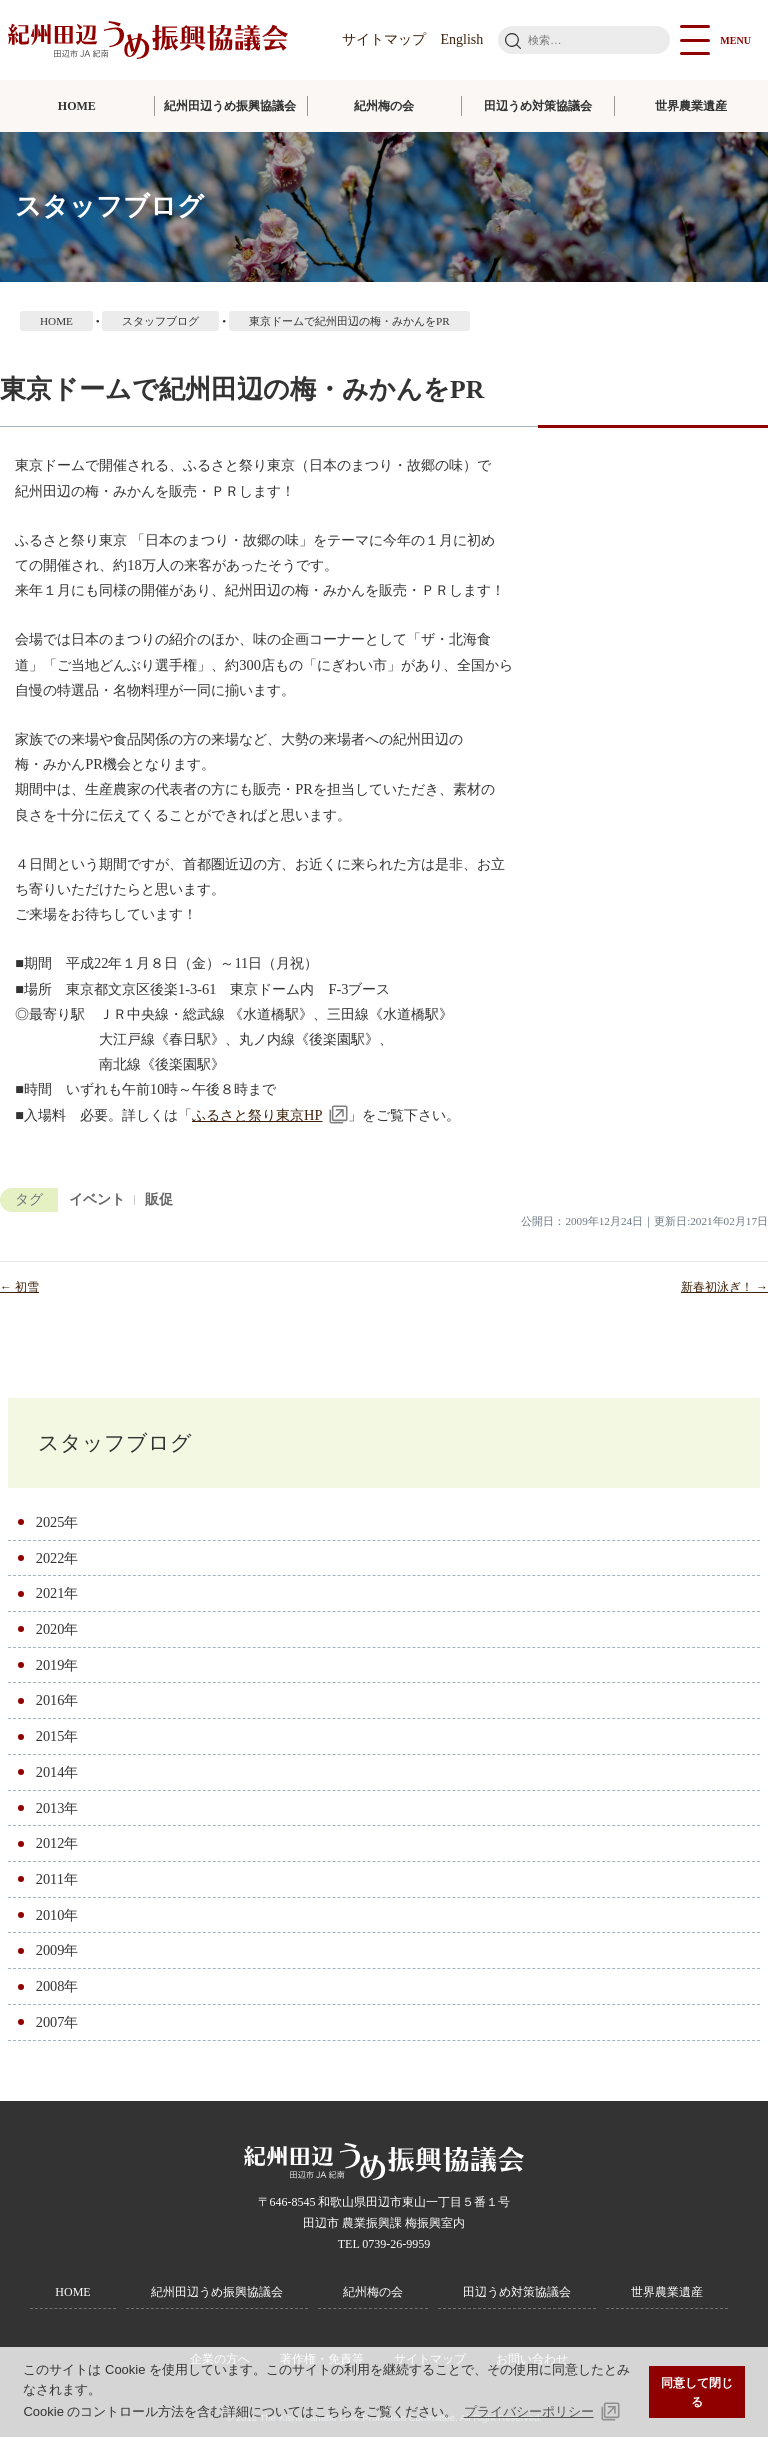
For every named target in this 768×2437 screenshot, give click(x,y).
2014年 (57, 1772)
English (462, 39)
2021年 (57, 1593)
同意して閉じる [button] (697, 2392)
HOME (77, 106)
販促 (159, 1199)
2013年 (57, 1808)
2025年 (57, 1522)
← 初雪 (19, 1287)
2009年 (57, 1950)
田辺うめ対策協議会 (538, 106)
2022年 (57, 1558)
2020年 (57, 1629)
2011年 (57, 1879)
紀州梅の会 (384, 106)
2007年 (57, 2022)
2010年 (57, 1915)
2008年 (57, 1986)
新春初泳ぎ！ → (724, 1287)
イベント (97, 1199)
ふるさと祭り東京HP (257, 1115)
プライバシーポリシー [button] (529, 2411)
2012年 (57, 1843)
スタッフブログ (115, 1442)
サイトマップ (384, 39)
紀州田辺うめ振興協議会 (230, 106)
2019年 (57, 1665)
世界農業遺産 (691, 106)
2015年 (57, 1736)
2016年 (57, 1700)
